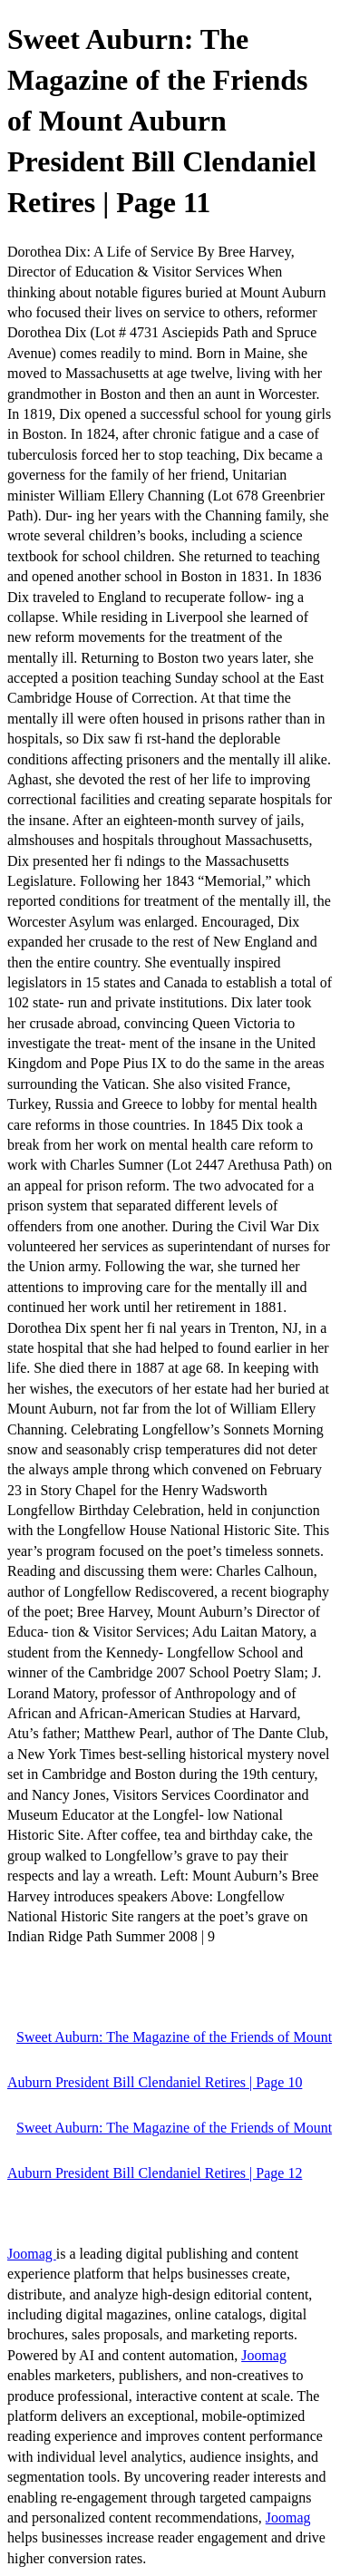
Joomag (31, 2253)
